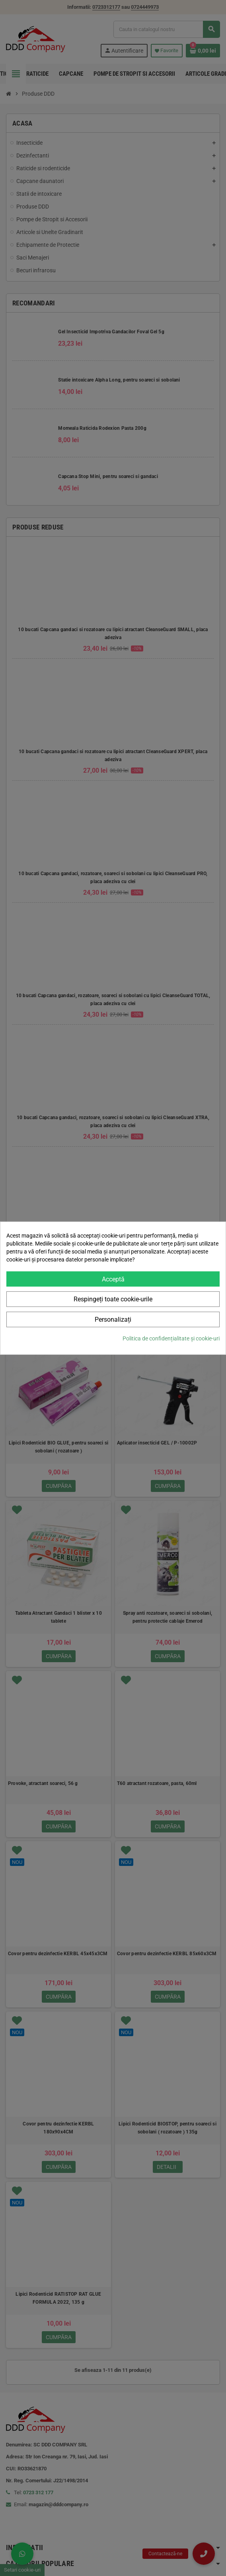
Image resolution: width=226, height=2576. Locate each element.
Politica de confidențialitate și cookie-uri (171, 1338)
